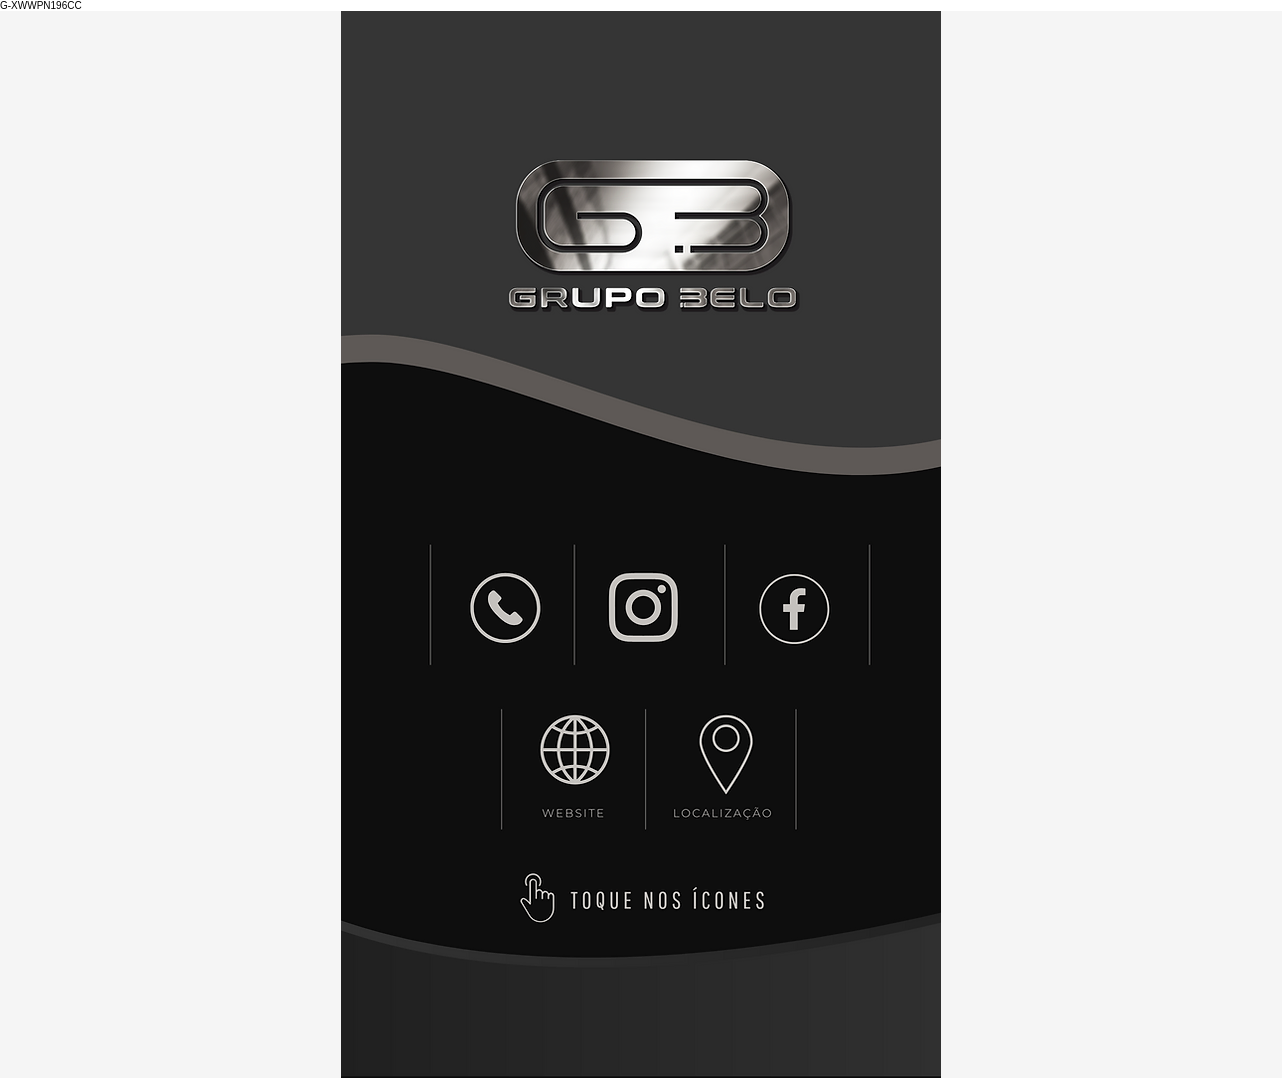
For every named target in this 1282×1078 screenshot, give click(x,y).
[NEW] (505, 607)
